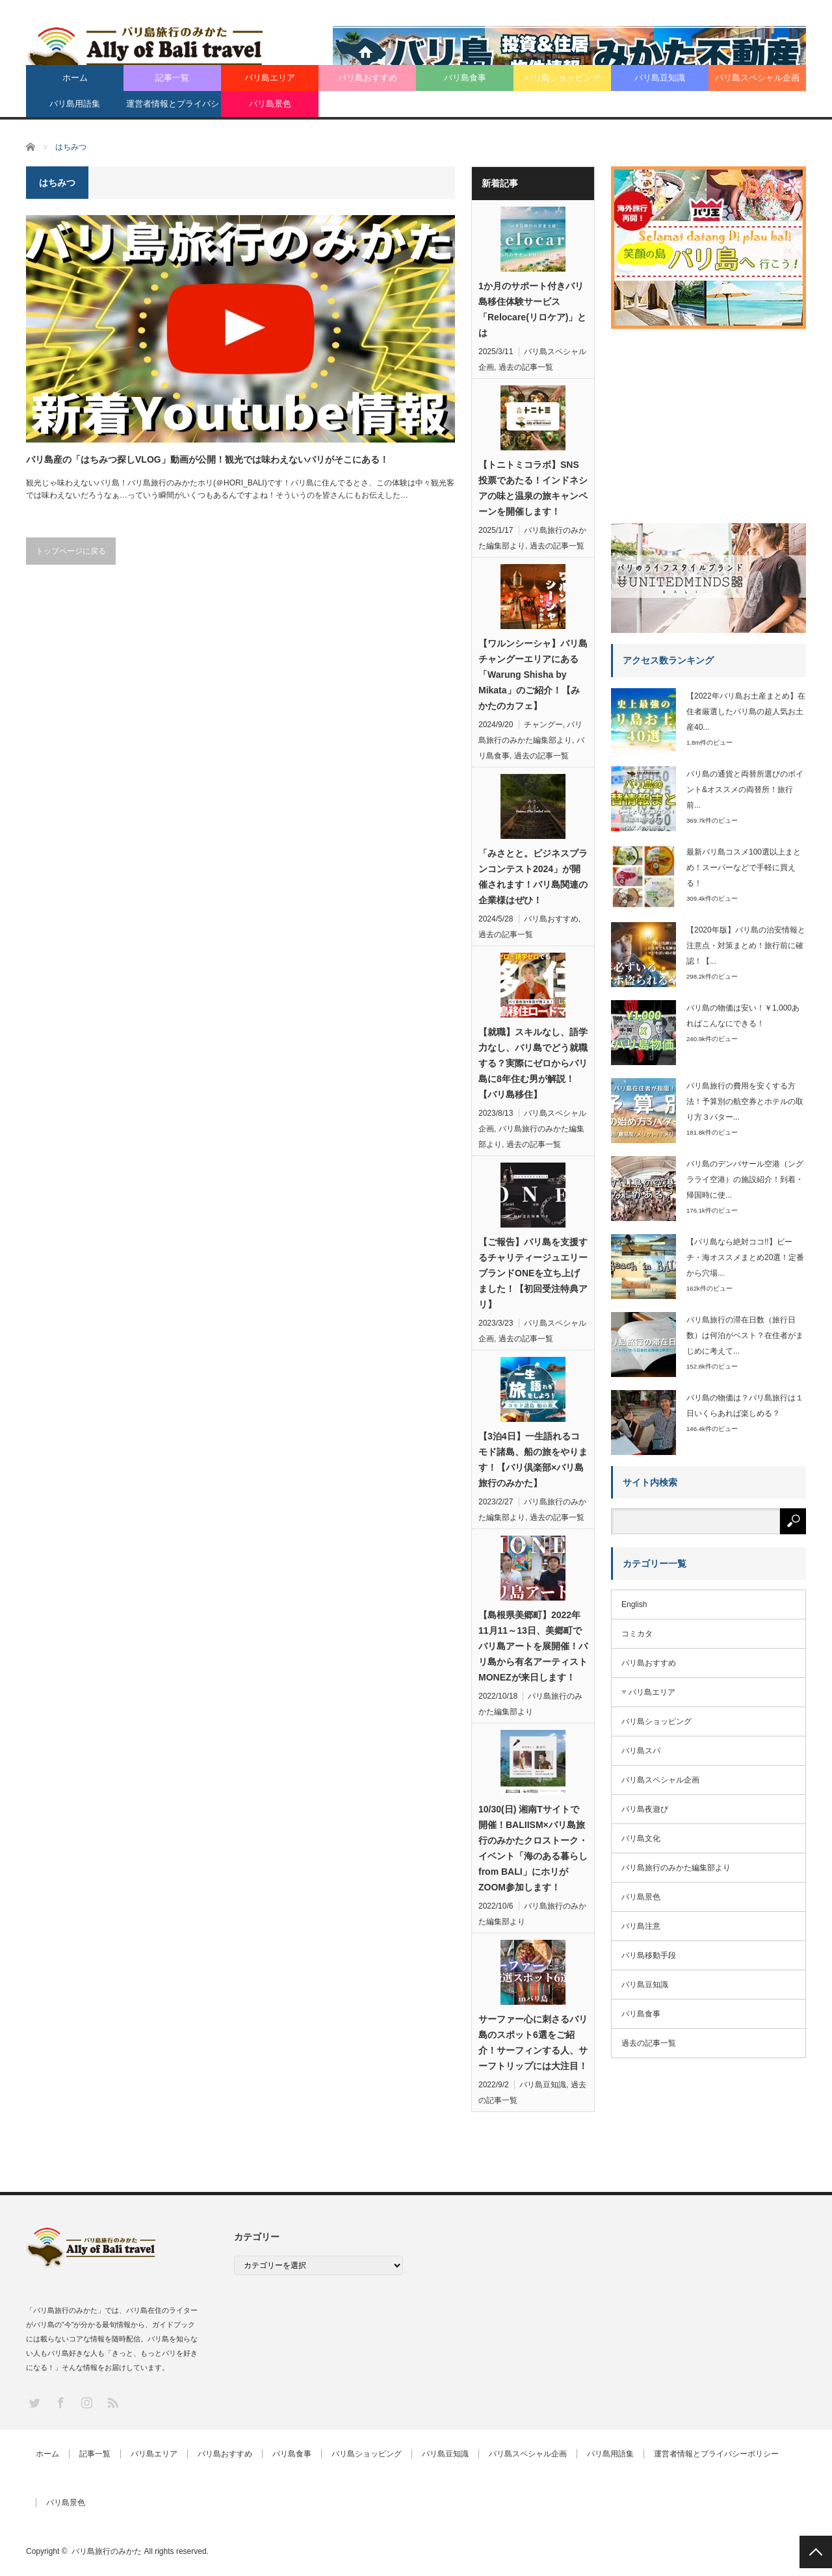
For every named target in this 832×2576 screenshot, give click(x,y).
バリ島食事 (465, 78)
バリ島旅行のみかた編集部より (676, 1867)
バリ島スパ (640, 1750)
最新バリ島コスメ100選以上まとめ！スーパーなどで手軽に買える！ (743, 867)
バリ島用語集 (74, 104)
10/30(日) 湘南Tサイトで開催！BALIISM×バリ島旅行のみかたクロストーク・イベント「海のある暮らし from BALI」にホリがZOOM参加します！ (533, 1848)
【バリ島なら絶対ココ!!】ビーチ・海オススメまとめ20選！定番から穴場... (745, 1257)
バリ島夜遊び (644, 1809)
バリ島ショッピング (563, 78)
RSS (112, 2402)
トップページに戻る (71, 551)
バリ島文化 (640, 1838)
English (634, 1604)
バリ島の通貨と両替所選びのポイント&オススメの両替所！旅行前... (744, 789)
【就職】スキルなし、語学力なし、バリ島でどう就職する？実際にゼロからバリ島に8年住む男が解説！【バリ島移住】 (533, 1063)
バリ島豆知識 (659, 78)
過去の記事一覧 (526, 367)
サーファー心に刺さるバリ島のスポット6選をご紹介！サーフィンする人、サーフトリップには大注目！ (533, 2042)
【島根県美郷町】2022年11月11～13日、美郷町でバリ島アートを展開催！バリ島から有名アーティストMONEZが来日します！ (533, 1646)
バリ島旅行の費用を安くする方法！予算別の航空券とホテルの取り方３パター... (744, 1101)
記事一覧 (172, 78)
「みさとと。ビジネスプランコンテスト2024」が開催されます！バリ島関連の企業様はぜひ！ (533, 876)
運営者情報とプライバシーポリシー (172, 108)
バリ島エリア (269, 78)
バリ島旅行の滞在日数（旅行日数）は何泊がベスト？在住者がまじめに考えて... (744, 1335)
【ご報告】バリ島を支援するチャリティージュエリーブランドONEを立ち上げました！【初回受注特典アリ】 (533, 1273)
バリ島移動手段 (648, 1955)
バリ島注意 (640, 1926)
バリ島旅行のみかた (107, 2551)
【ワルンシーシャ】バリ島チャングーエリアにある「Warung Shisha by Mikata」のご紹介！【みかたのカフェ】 (533, 674)
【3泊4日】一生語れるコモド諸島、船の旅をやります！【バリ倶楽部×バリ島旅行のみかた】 (533, 1459)
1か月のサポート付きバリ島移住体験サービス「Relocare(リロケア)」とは (532, 309)
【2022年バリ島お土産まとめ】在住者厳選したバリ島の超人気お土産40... (745, 711)
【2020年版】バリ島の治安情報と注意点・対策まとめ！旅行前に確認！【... (745, 945)
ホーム (75, 78)
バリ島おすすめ (367, 78)
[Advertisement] (708, 421)
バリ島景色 (270, 104)
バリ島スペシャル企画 (757, 78)
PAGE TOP (816, 2552)
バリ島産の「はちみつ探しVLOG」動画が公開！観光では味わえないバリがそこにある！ (207, 459)
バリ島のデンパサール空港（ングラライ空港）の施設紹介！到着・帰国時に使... (744, 1179)
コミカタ (637, 1633)
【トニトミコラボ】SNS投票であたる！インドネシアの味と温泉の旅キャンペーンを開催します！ (533, 488)
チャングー (543, 724)
